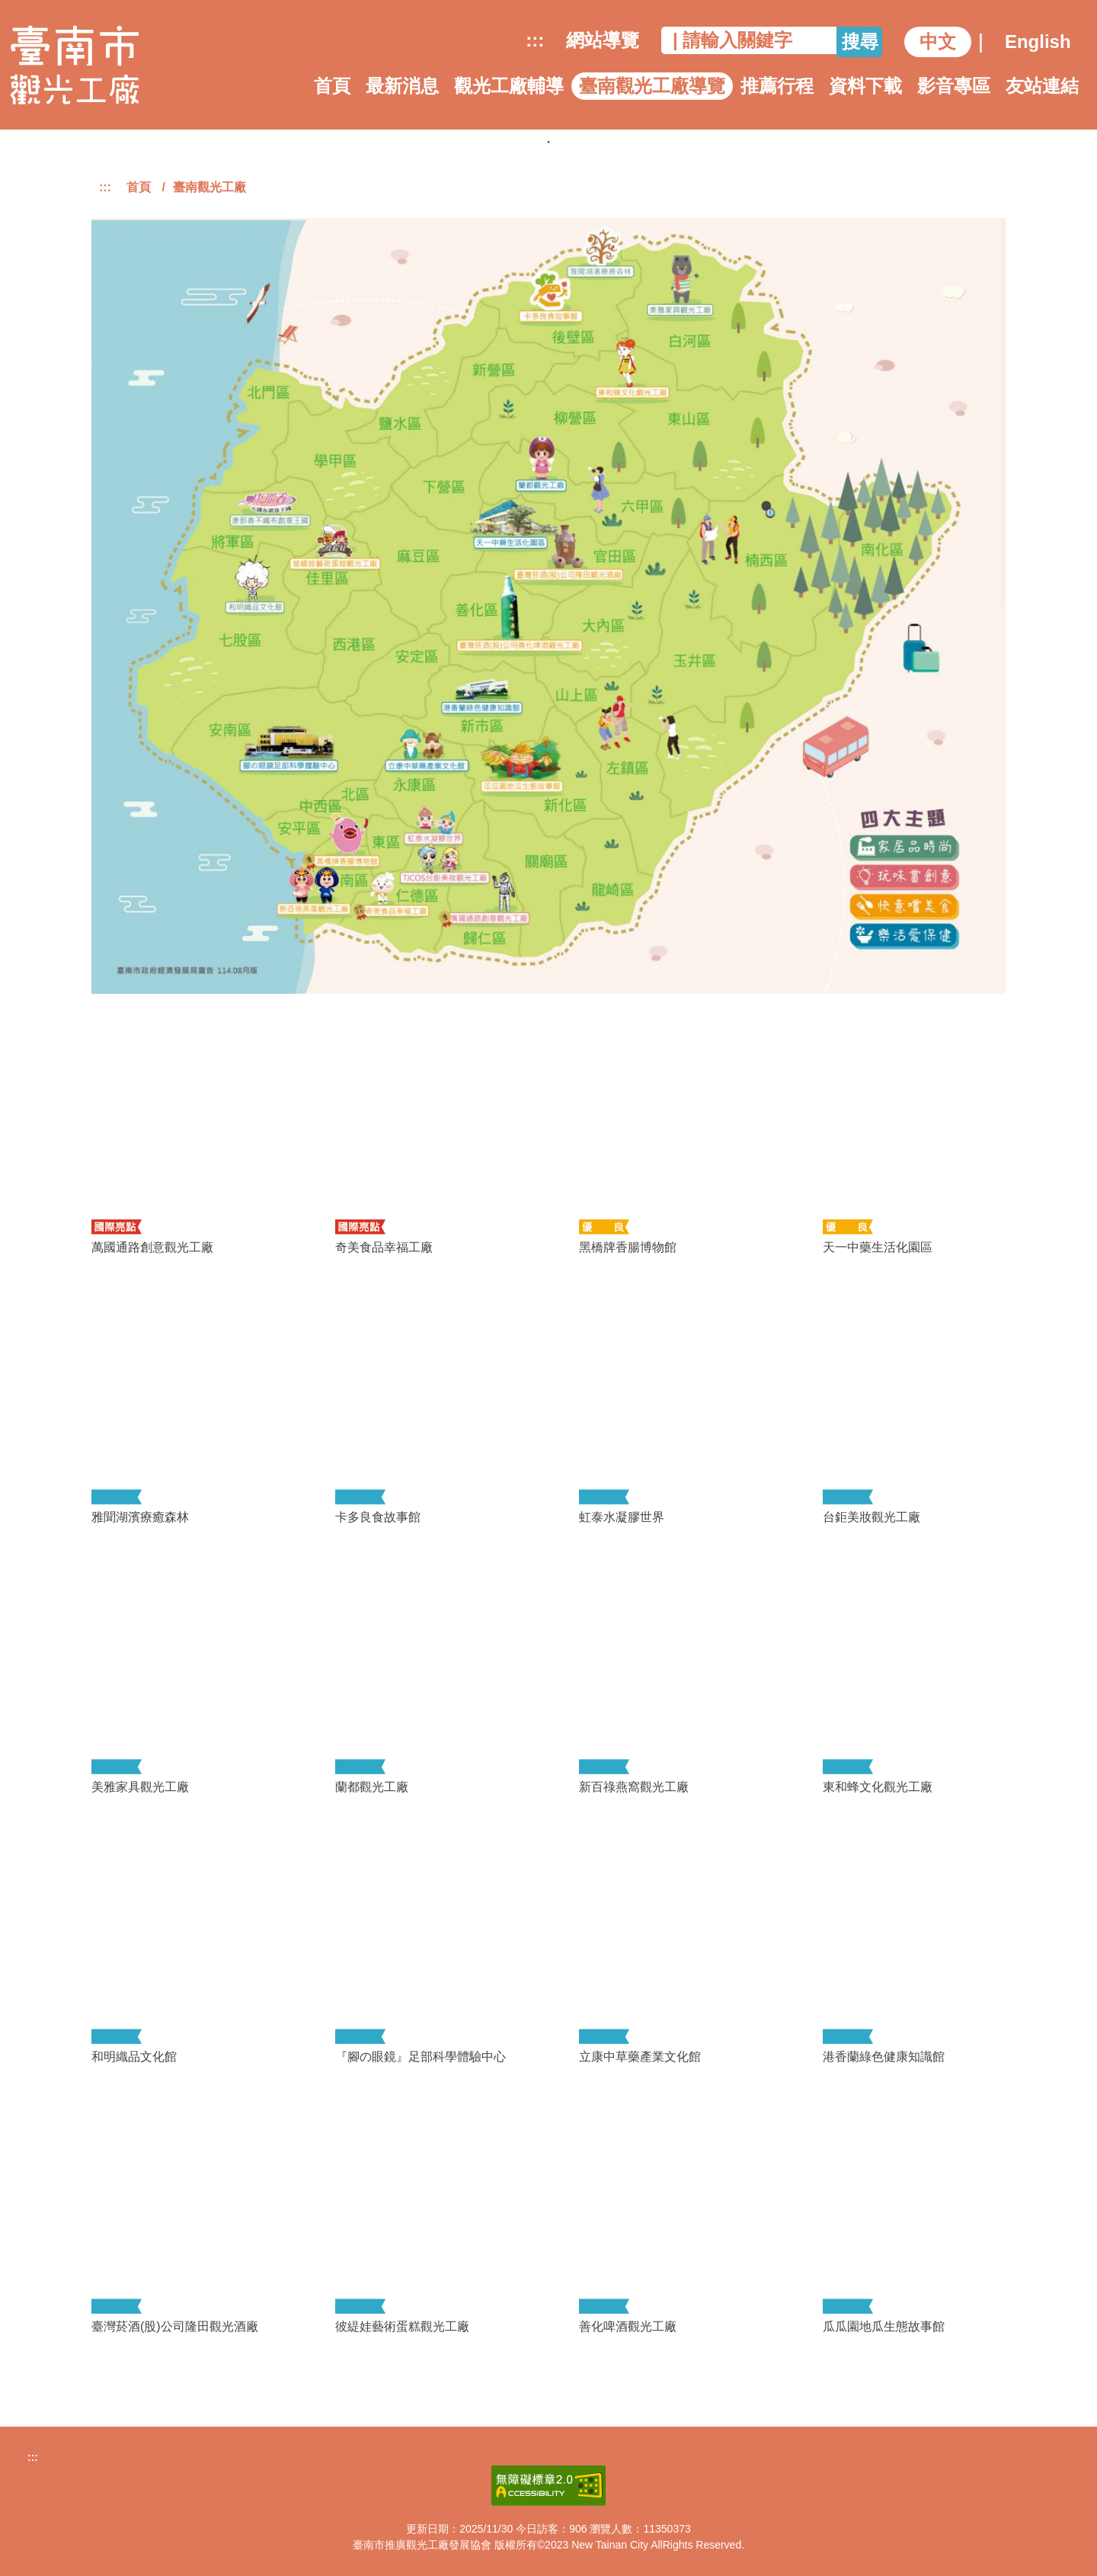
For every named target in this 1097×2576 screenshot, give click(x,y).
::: (535, 40)
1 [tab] (548, 141)
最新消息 (402, 85)
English (1038, 41)
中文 (937, 41)
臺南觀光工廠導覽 (652, 85)
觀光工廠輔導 (509, 85)
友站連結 (1042, 85)
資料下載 (865, 85)
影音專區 (953, 85)
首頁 (332, 85)
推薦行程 (777, 85)
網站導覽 (602, 40)
